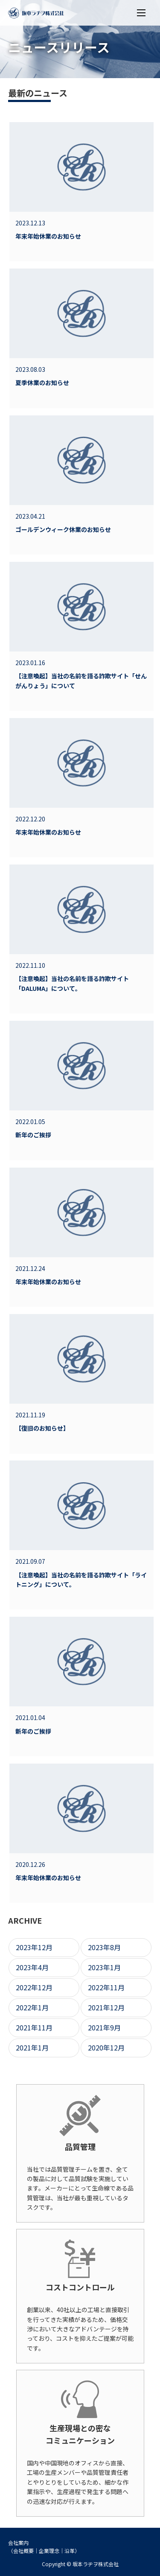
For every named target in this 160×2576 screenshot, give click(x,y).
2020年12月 (106, 2047)
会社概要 (23, 2550)
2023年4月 (32, 1967)
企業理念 (49, 2550)
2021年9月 (104, 2027)
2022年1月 (32, 2007)
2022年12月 (34, 1987)
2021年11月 (34, 2027)
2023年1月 (104, 1967)
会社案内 (18, 2542)
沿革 (69, 2550)
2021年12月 (106, 2007)
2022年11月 (106, 1987)
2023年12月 (34, 1947)
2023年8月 (104, 1947)
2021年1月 (32, 2047)
